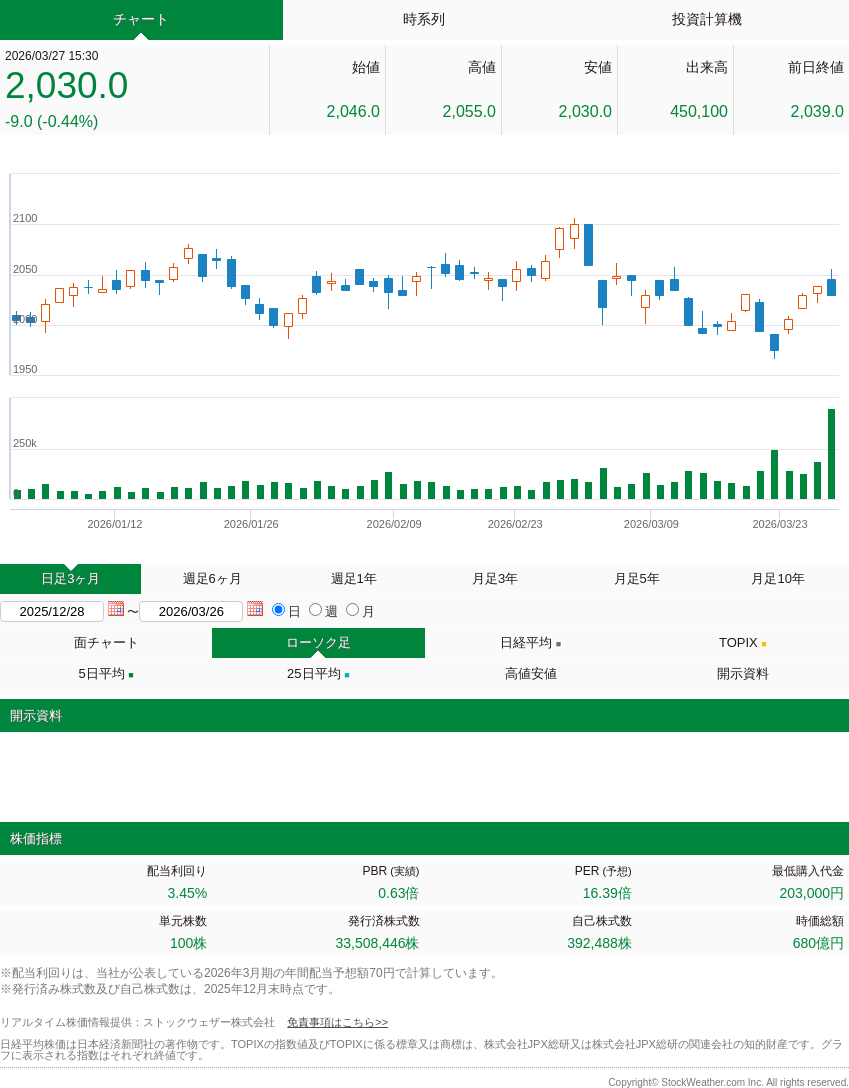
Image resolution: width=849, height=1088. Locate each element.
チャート (141, 19)
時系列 (424, 19)
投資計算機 (707, 19)
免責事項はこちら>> (337, 1022)
